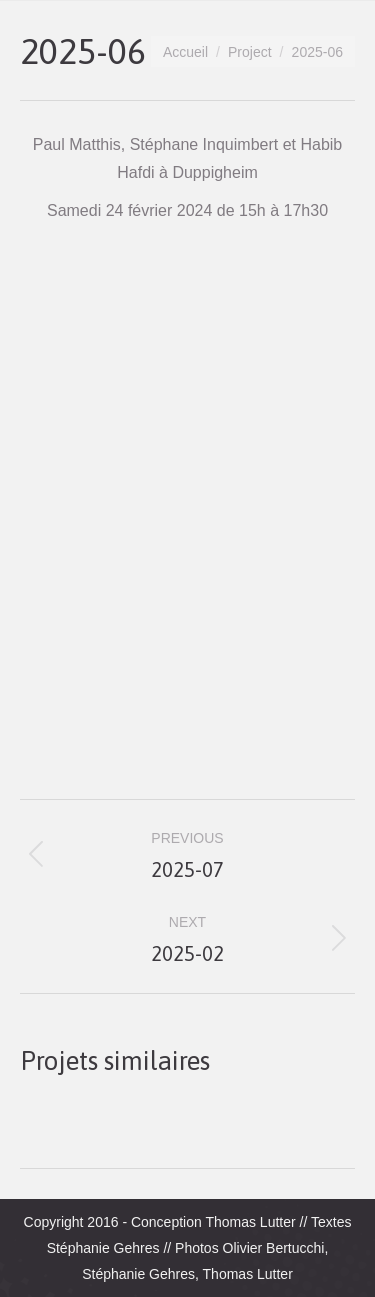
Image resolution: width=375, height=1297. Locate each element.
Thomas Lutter (250, 1222)
